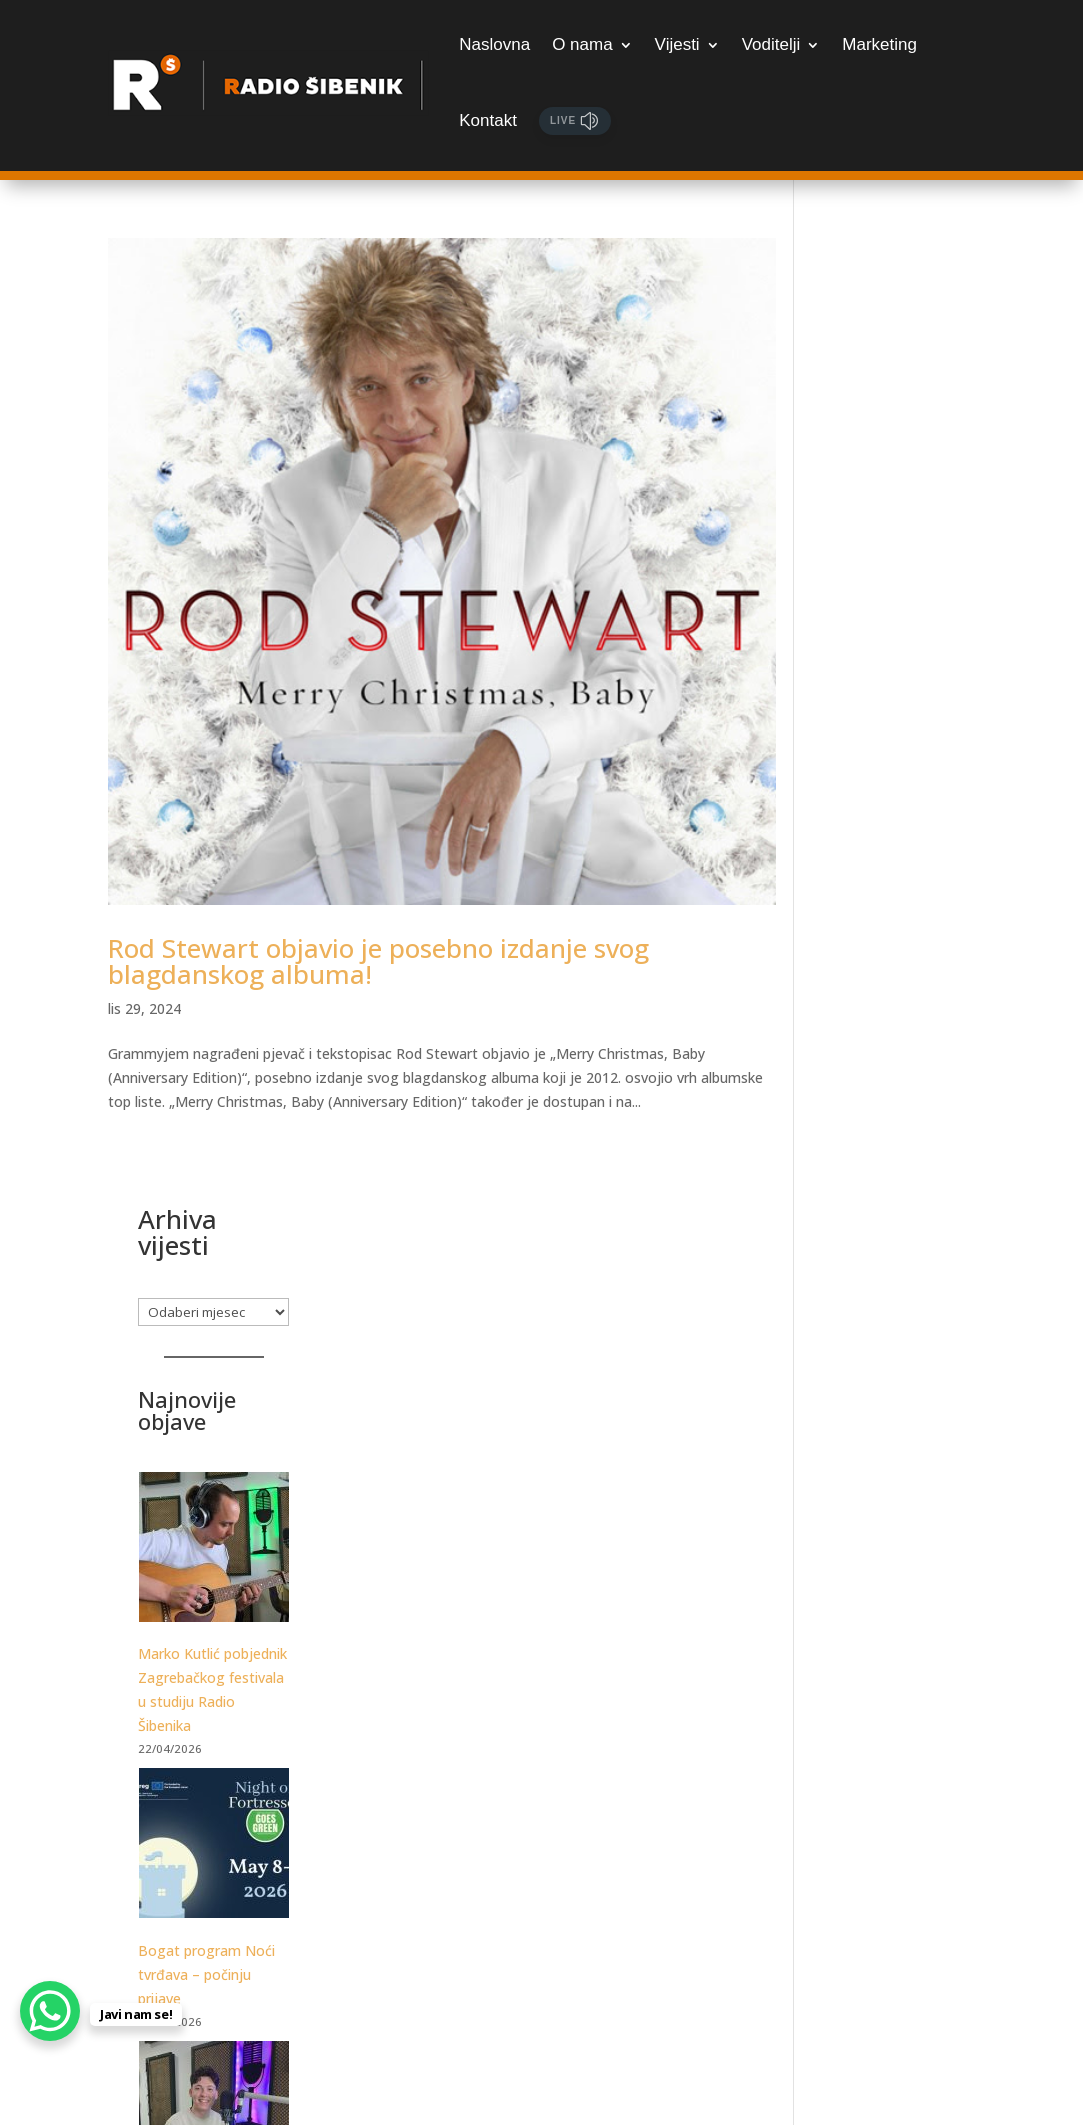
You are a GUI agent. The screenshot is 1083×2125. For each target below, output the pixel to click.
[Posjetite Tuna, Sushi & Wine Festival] (899, 1478)
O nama (582, 44)
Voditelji (771, 44)
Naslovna (494, 44)
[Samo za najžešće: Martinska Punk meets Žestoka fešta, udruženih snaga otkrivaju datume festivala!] (899, 1727)
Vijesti (677, 44)
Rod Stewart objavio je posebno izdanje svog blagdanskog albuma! (378, 932)
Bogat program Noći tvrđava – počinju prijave (892, 1036)
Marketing (879, 44)
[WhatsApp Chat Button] (50, 2011)
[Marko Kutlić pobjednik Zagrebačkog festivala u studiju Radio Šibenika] (899, 612)
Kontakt (488, 120)
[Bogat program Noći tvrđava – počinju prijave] (899, 908)
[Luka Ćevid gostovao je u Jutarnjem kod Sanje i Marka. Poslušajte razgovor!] (899, 1181)
